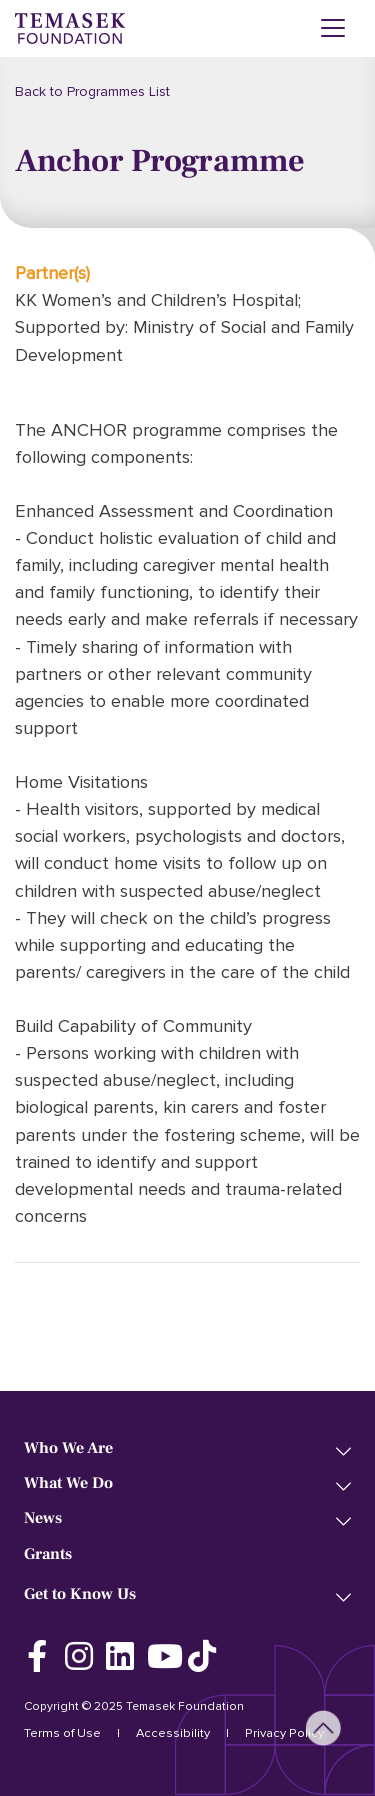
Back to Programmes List (92, 91)
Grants (48, 1554)
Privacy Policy (284, 1733)
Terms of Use (62, 1733)
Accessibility (173, 1733)
